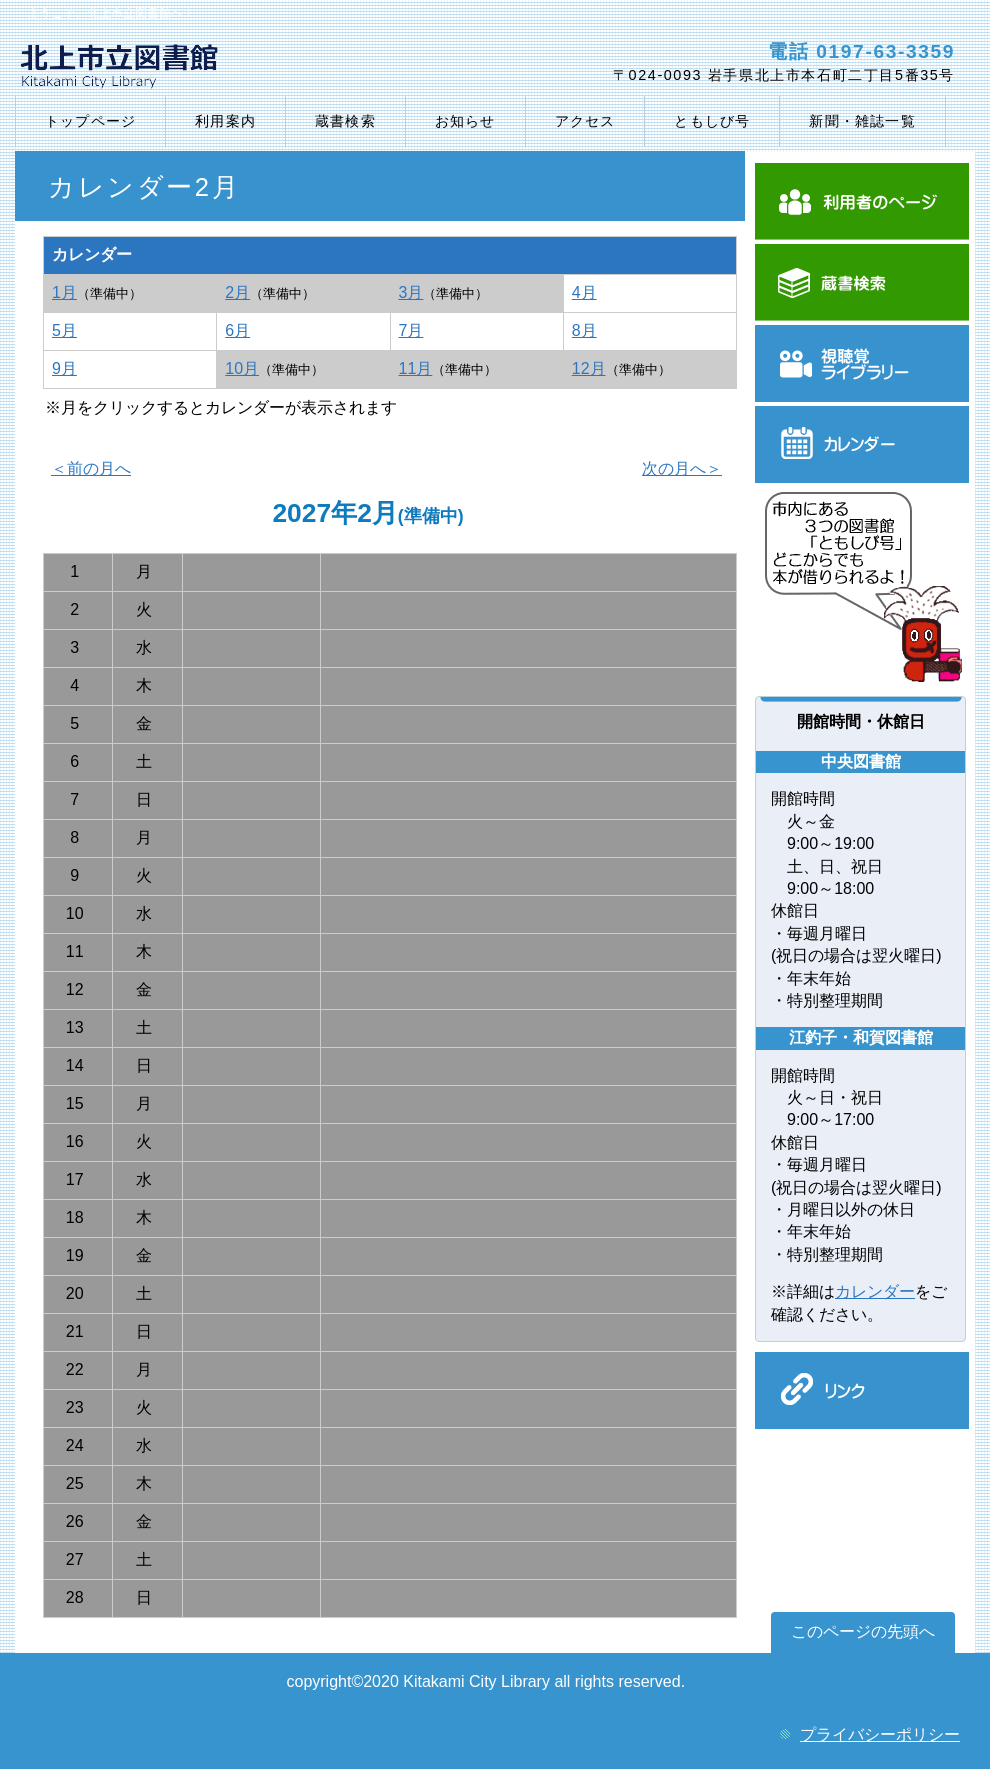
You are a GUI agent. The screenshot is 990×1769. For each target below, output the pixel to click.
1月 (64, 292)
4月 (584, 292)
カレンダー (862, 444)
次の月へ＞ (682, 468)
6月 (237, 330)
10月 (242, 368)
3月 (411, 292)
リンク (862, 1390)
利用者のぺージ (862, 201)
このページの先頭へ (863, 1631)
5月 (64, 330)
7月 (411, 330)
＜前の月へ (91, 468)
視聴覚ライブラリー (862, 363)
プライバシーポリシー (880, 1734)
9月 (64, 368)
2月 (237, 292)
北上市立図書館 (252, 71)
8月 (584, 330)
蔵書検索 (862, 282)
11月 (416, 368)
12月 (589, 368)
